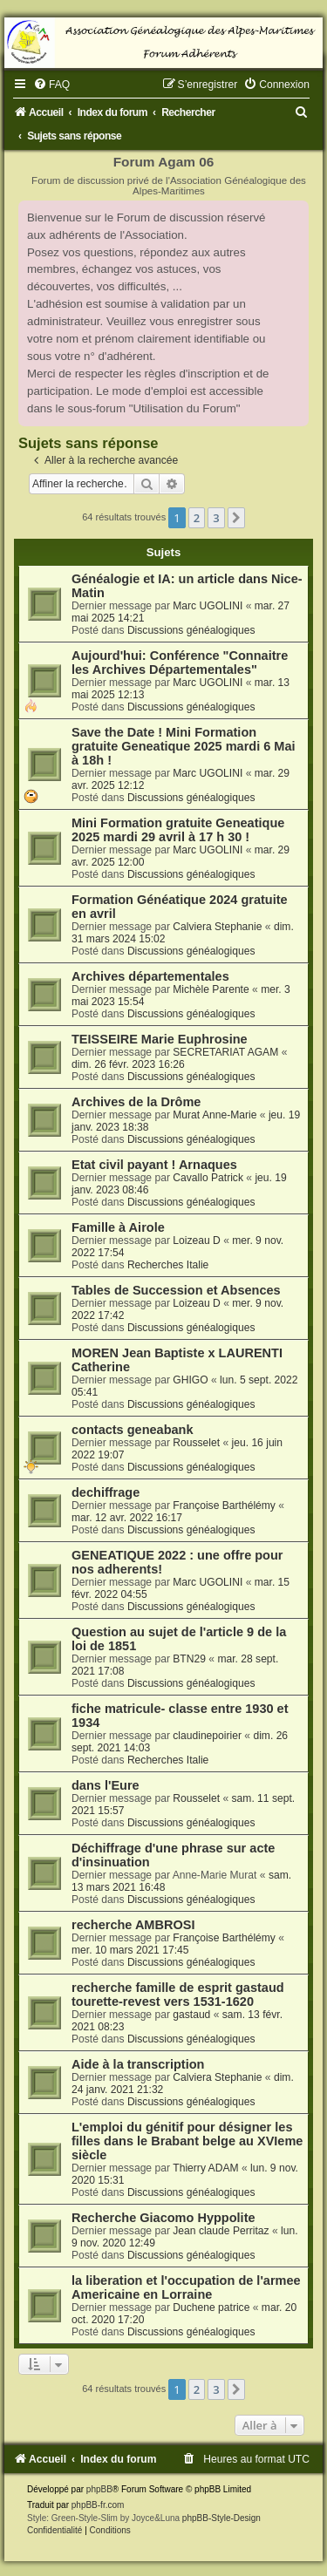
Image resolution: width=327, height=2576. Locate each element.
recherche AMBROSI (133, 1925)
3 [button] (216, 518)
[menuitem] (51, 84)
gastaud (191, 2014)
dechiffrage (106, 1492)
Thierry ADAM (205, 2168)
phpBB (99, 2489)
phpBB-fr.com (98, 2505)
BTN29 (189, 1659)
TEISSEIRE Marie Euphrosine (160, 1039)
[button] (236, 517)
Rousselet (196, 1443)
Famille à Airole (118, 1227)
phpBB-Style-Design (221, 2518)
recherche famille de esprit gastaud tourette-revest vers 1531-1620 (178, 1994)
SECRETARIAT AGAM (225, 1052)
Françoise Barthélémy (224, 1505)
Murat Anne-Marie (214, 1115)
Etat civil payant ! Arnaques (154, 1165)
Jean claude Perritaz (221, 2231)
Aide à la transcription (138, 2064)
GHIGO (190, 1380)
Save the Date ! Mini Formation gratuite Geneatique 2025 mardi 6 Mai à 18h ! (184, 746)
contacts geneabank (133, 1430)
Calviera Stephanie (217, 927)
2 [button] (197, 518)
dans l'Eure (106, 1785)
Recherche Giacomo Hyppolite (163, 2218)
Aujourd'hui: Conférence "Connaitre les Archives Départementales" (180, 662)
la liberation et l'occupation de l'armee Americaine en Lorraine (186, 2287)
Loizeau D (196, 1240)
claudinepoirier (207, 1736)
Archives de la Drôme (136, 1102)
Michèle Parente (211, 989)
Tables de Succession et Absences (176, 1290)
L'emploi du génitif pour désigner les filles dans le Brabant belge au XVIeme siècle (187, 2141)
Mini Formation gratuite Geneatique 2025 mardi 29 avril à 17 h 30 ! (178, 830)
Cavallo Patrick (208, 1178)
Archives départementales (150, 976)
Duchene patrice (211, 2307)
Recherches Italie (167, 1265)
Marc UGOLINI (207, 606)
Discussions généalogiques (191, 630)
